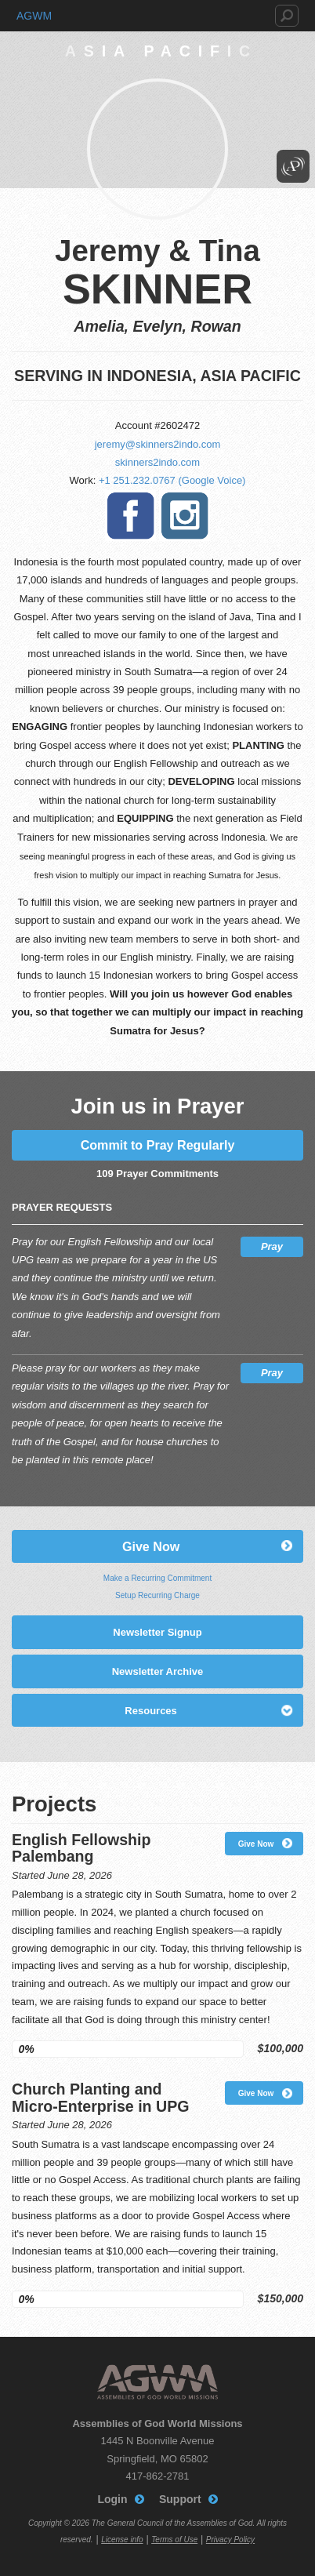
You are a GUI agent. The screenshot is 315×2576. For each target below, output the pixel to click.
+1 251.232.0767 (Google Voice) (172, 480)
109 (105, 1173)
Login (112, 2499)
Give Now (150, 1546)
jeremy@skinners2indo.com (158, 444)
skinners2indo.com (157, 462)
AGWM (34, 15)
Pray (272, 1246)
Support (180, 2499)
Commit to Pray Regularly (158, 1145)
